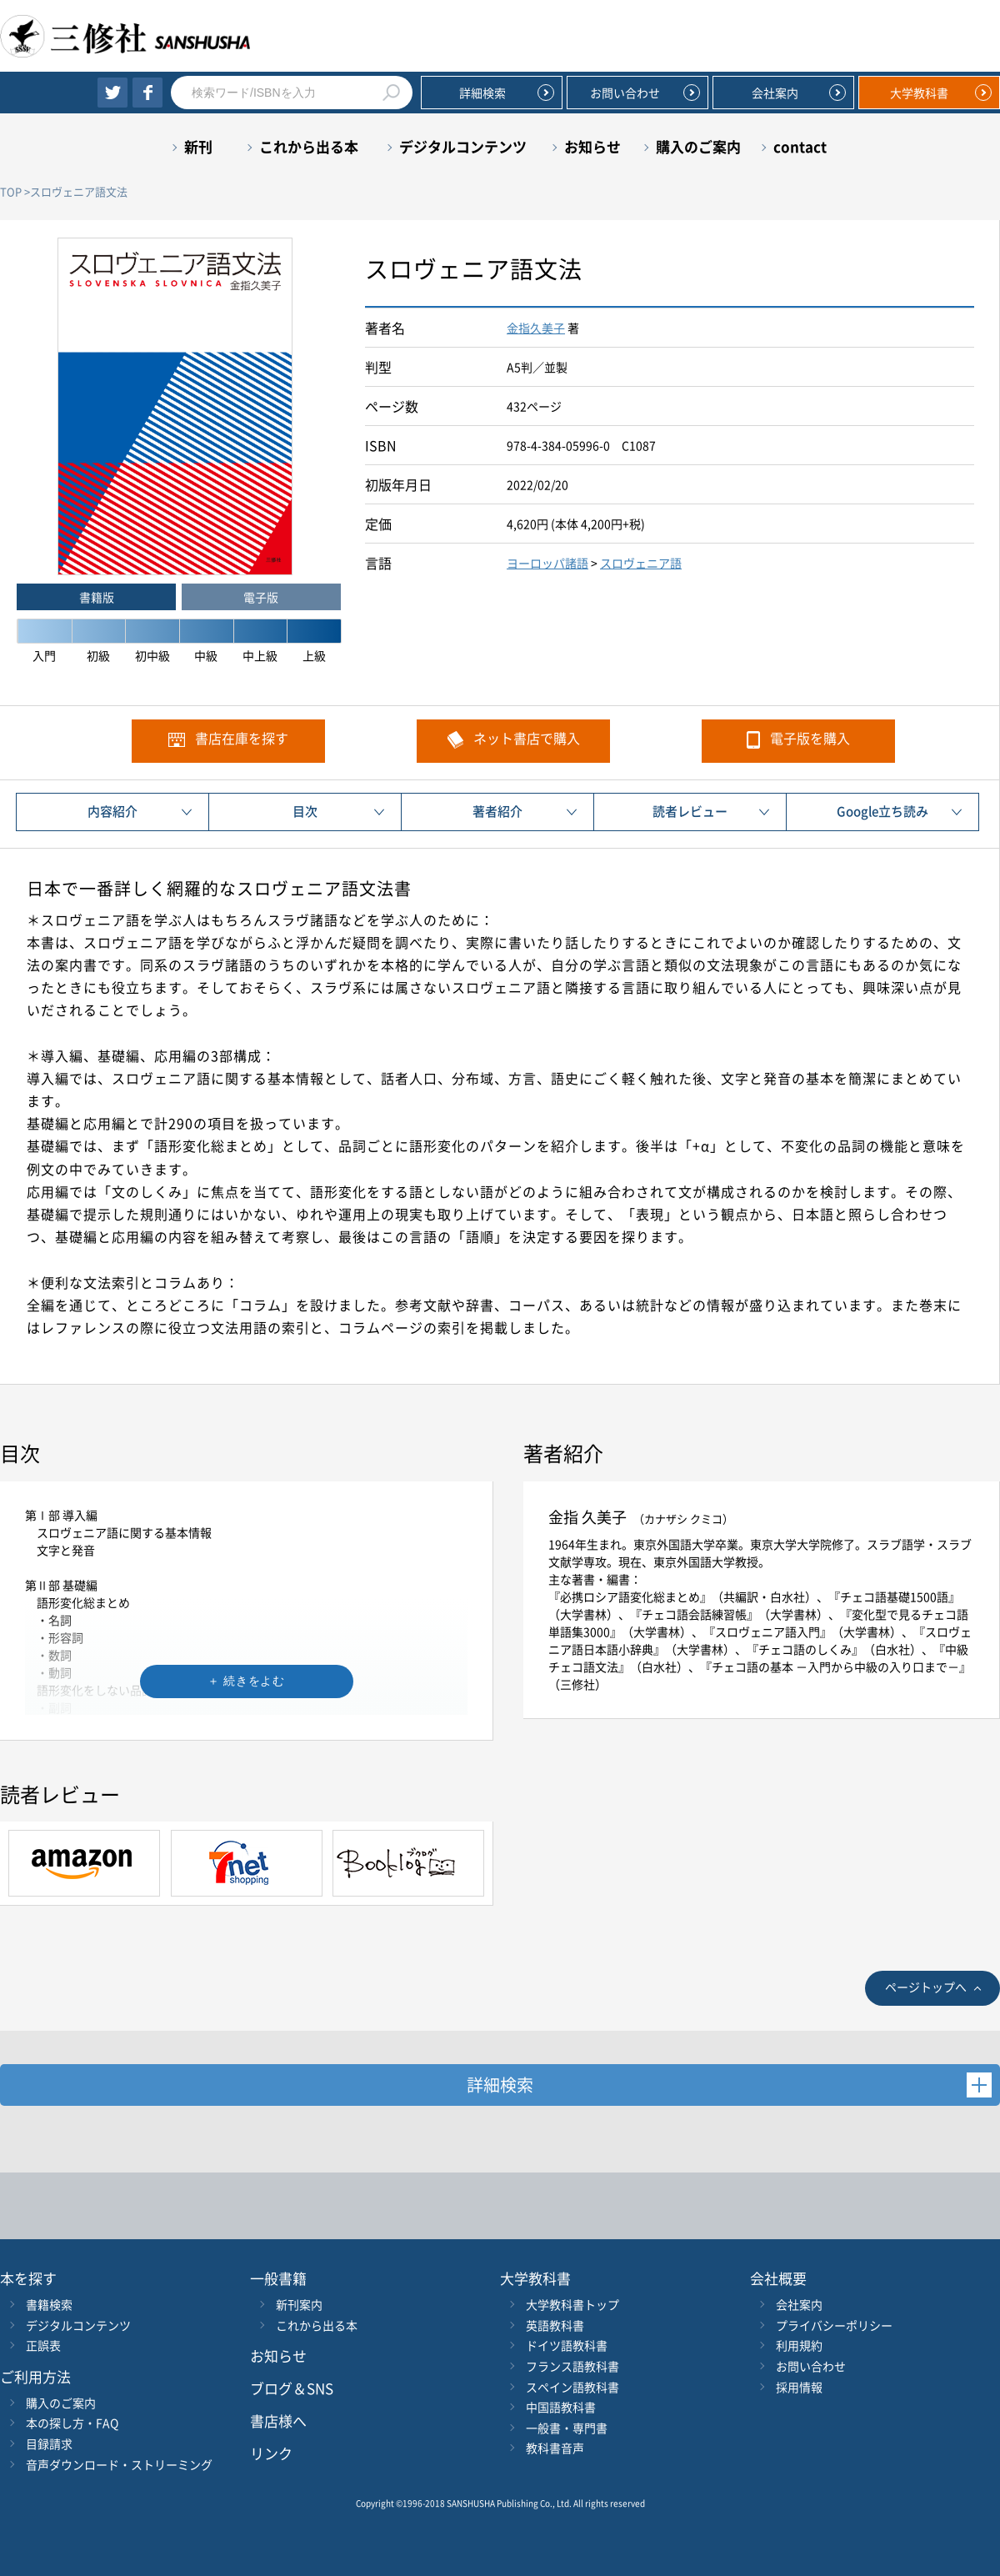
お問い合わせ (625, 92)
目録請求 (49, 2443)
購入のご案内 (698, 146)
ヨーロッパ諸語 (547, 562)
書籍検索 (49, 2304)
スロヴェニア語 (641, 562)
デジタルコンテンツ (463, 146)
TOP (11, 191)
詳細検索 (482, 92)
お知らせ (592, 146)
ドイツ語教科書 (567, 2345)
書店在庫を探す (241, 738)
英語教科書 (555, 2325)
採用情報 (799, 2386)
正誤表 (43, 2345)
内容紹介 (113, 811)
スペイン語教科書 (572, 2386)
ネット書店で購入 (526, 738)
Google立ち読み (882, 811)
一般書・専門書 (567, 2427)
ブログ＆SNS (291, 2388)
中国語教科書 (561, 2406)
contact (800, 146)
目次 (305, 811)
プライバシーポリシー (834, 2325)
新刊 (198, 146)
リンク (271, 2453)
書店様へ (278, 2420)
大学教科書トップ (572, 2304)
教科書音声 (555, 2447)
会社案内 (775, 92)
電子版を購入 (810, 738)
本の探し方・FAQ (72, 2422)
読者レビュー (690, 811)
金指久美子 (536, 327)
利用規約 (799, 2345)
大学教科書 (919, 92)
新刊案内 (299, 2304)
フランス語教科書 (572, 2366)
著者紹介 (497, 811)
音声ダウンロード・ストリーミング (119, 2464)
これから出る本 (308, 146)
